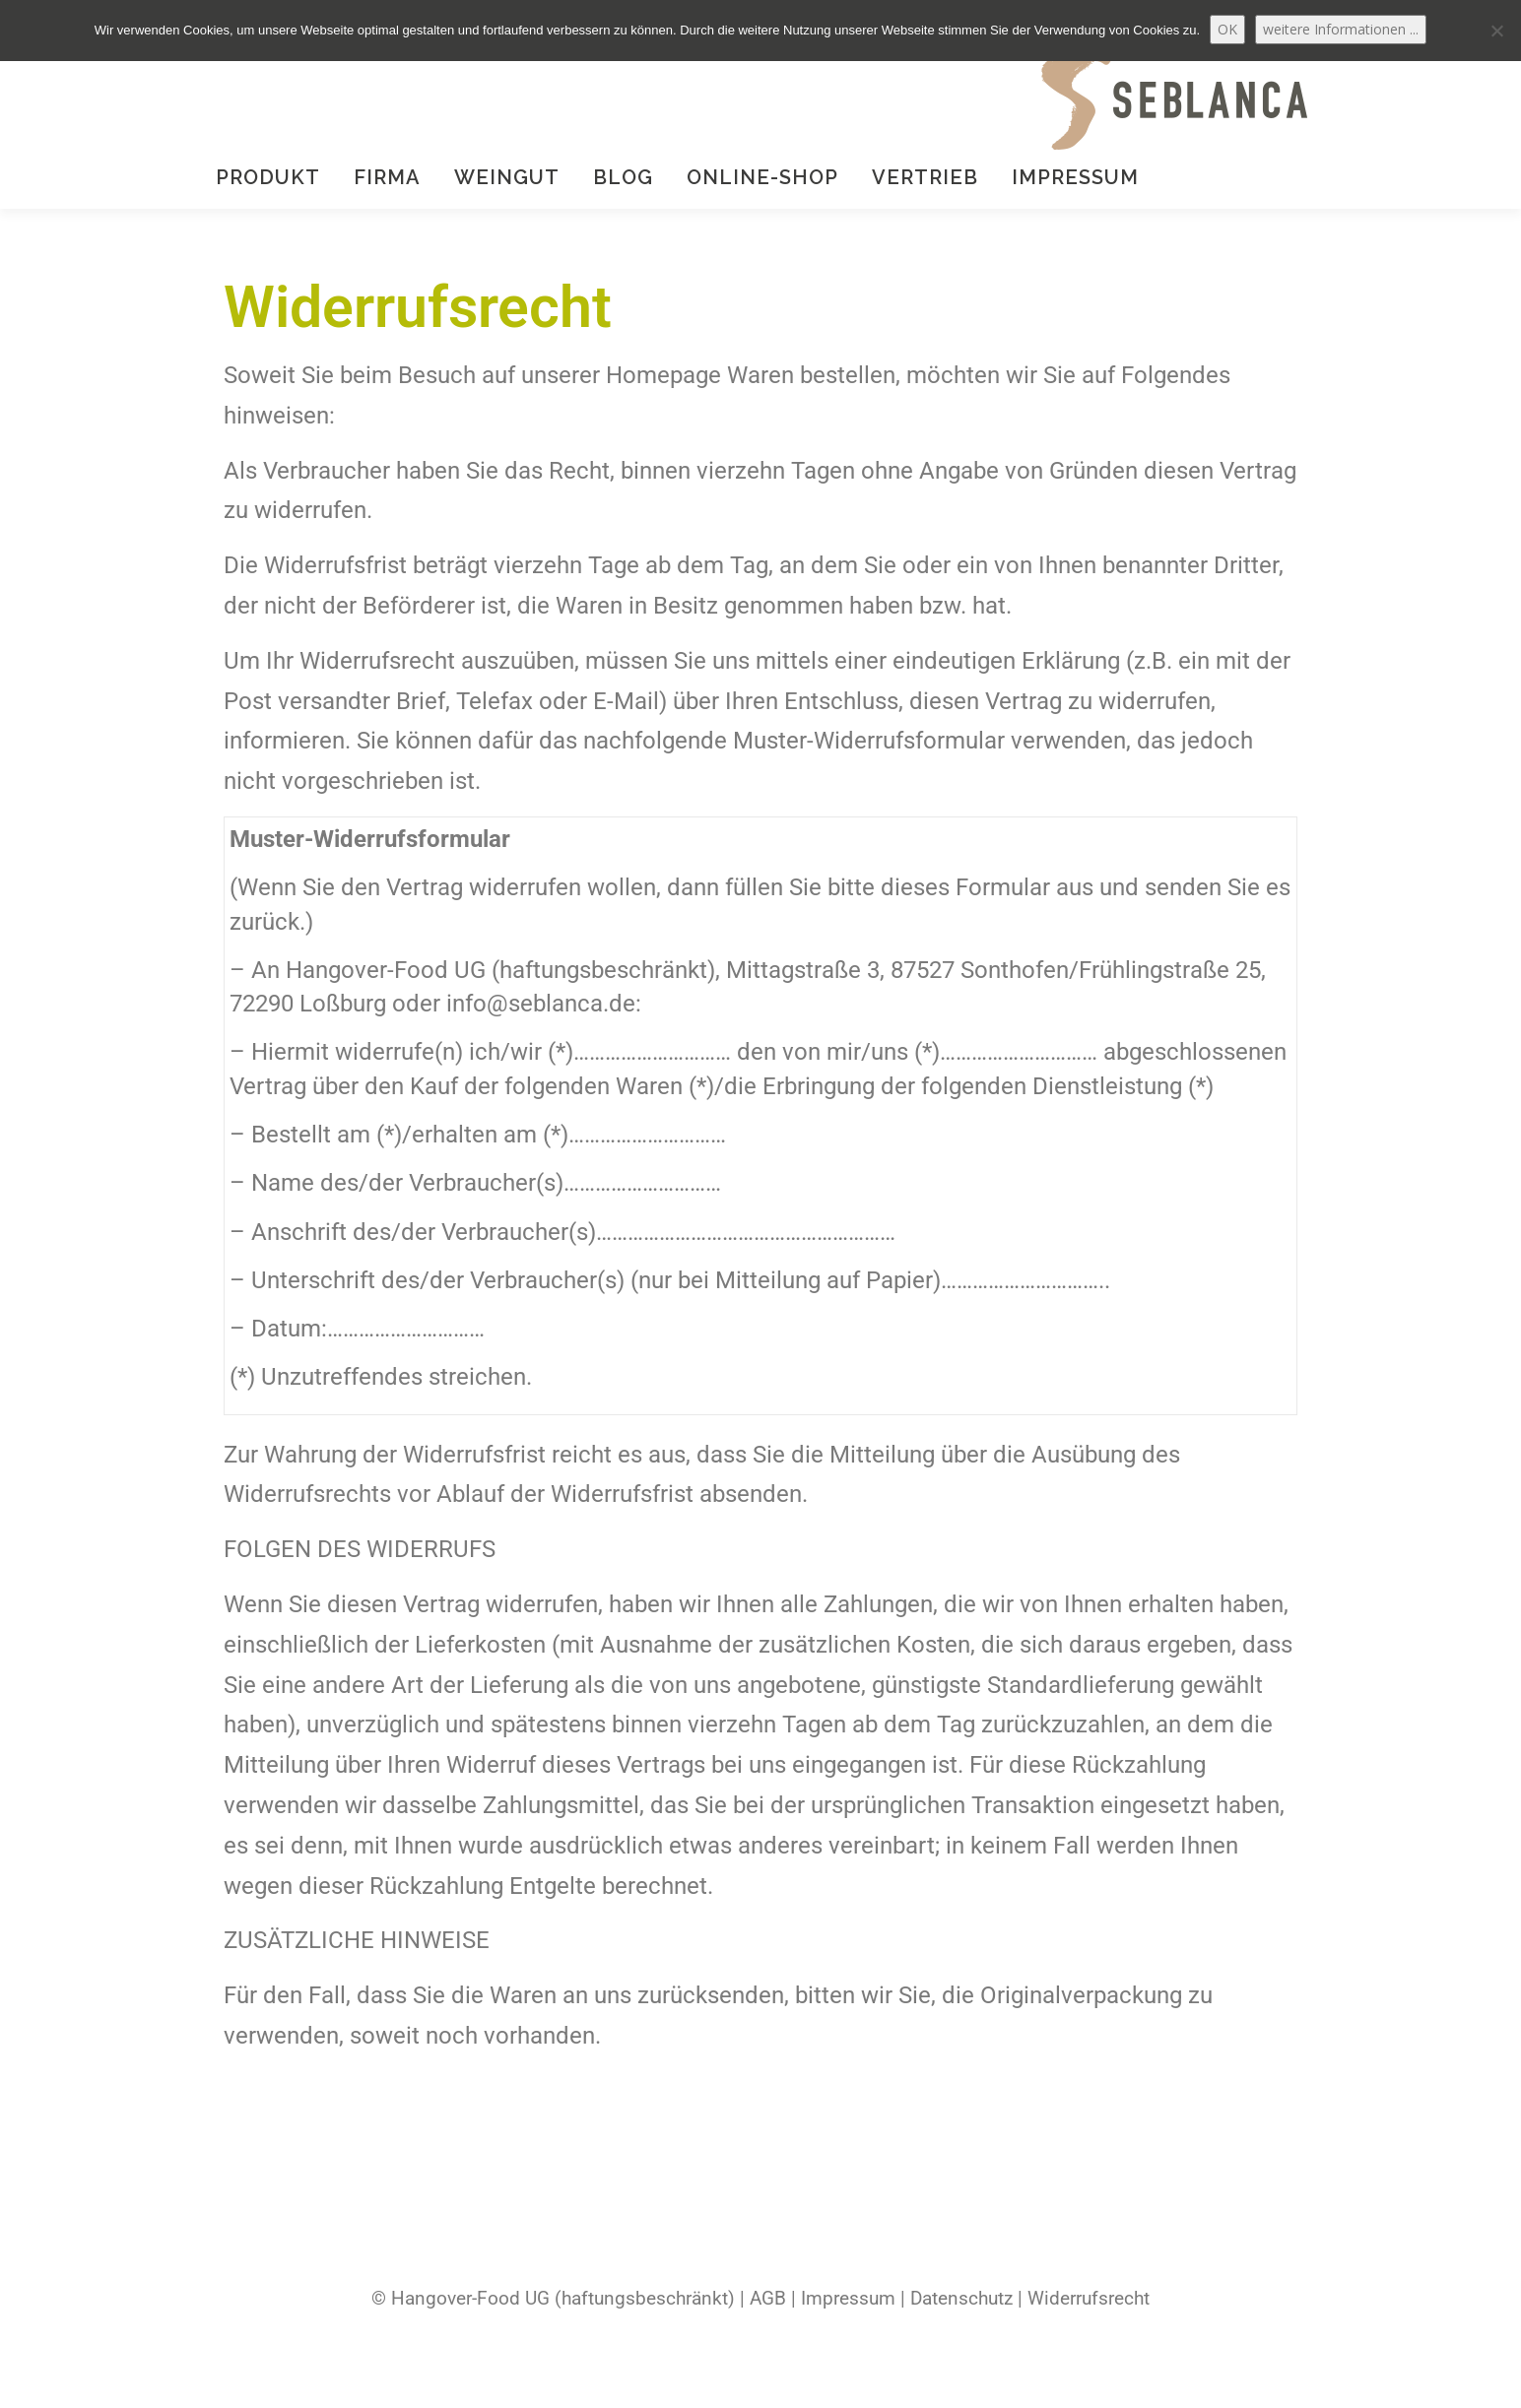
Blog (623, 177)
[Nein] (1496, 30)
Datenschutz (961, 2299)
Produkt (268, 177)
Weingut (507, 177)
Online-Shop (762, 177)
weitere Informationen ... (1341, 29)
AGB (768, 2299)
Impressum (1075, 177)
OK (1227, 29)
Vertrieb (925, 177)
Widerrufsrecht (1088, 2299)
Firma (387, 177)
